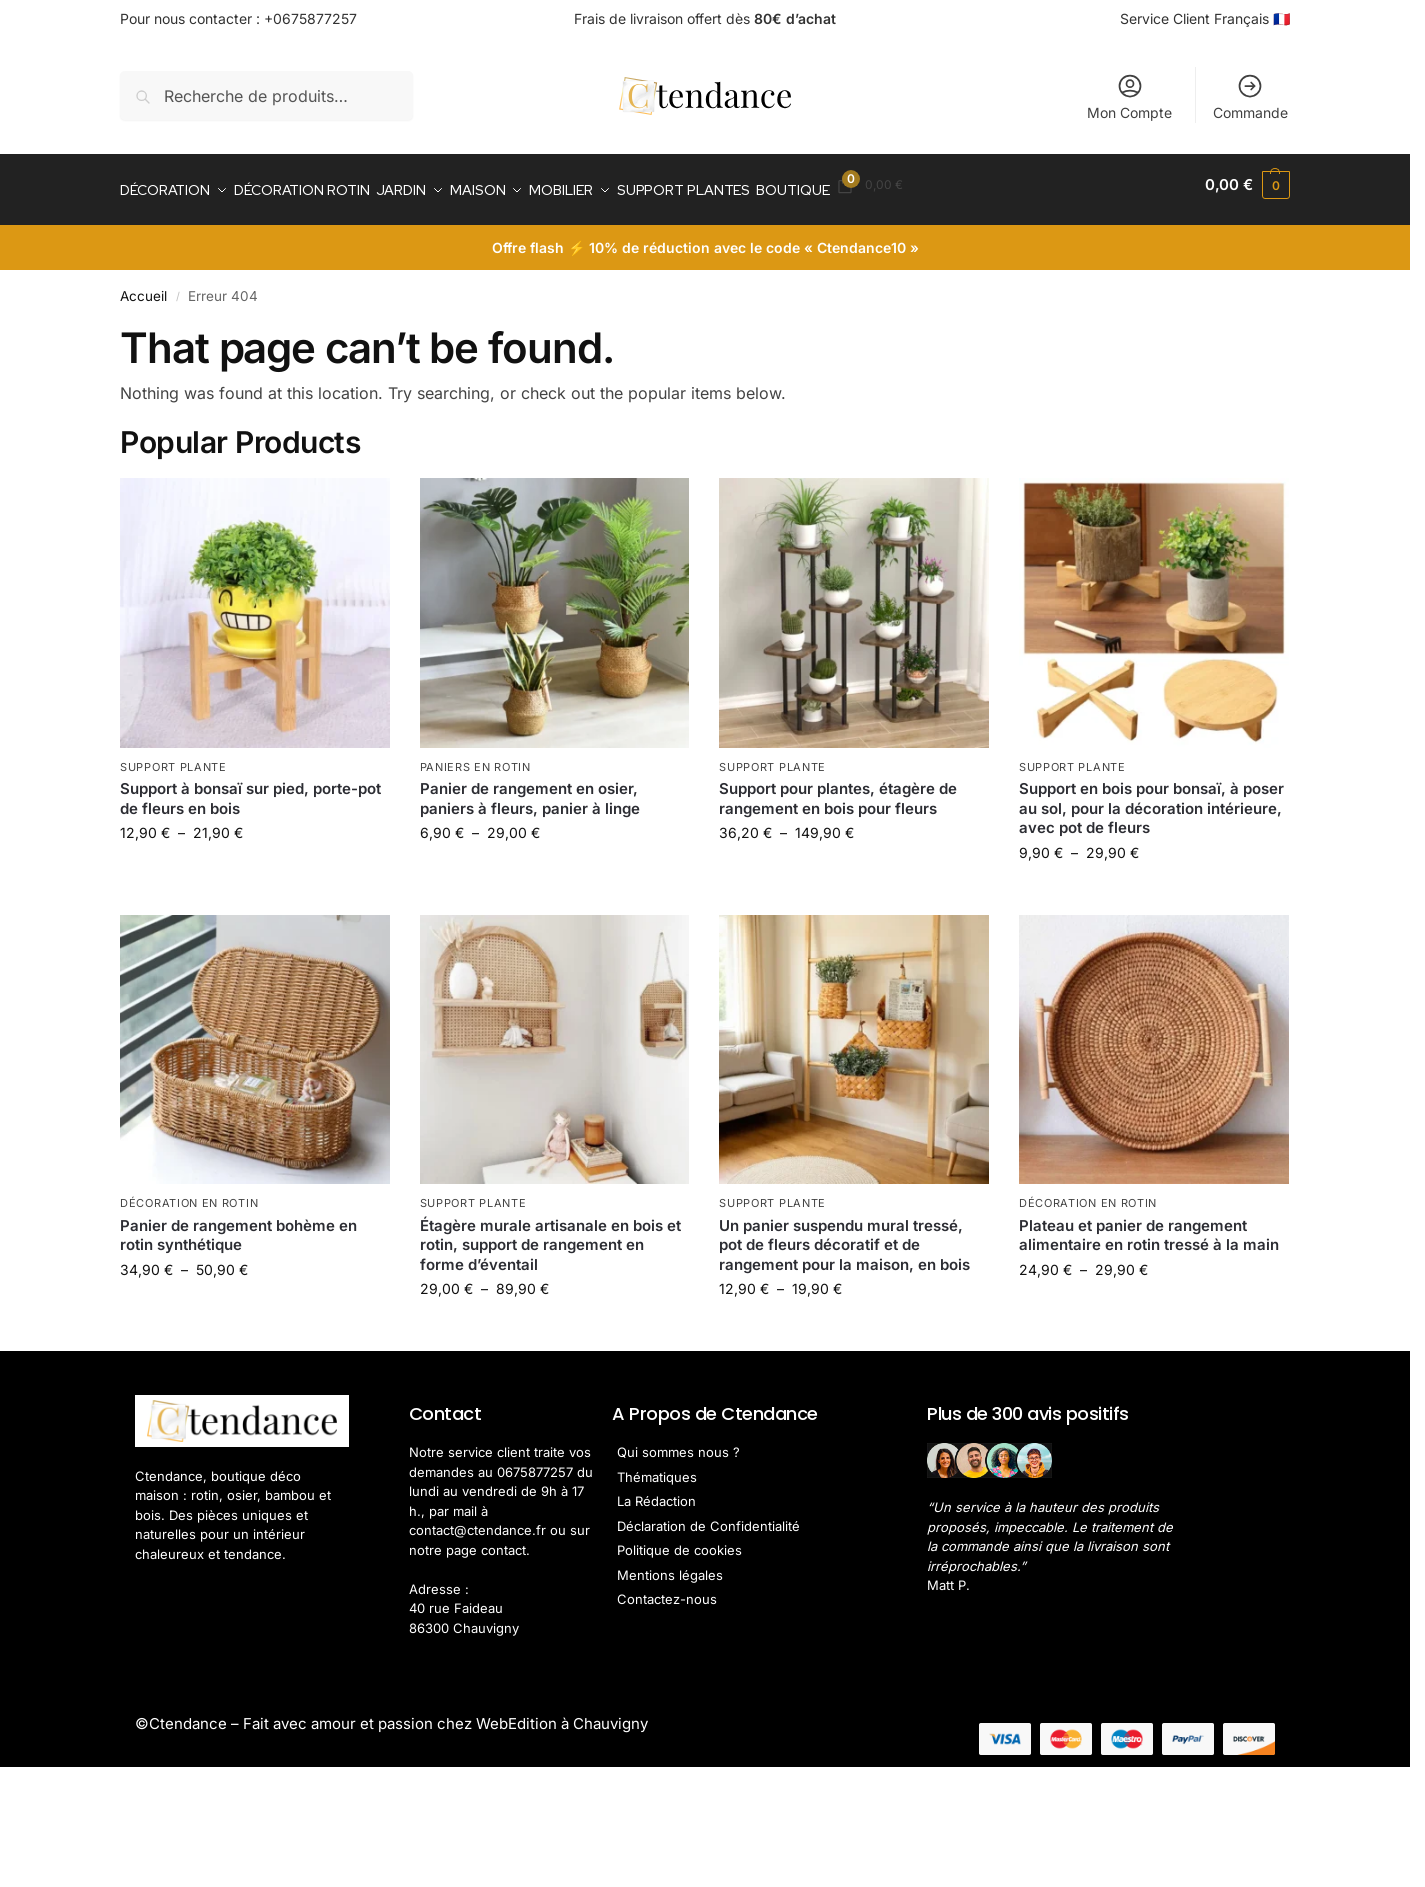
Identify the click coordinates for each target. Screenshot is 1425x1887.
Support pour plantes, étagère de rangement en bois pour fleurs (838, 788)
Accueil (143, 286)
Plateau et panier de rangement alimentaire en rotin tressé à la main (1149, 1224)
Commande (1250, 96)
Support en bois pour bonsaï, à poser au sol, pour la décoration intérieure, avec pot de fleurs (1151, 798)
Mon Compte (1129, 96)
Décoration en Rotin (189, 1193)
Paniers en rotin (475, 756)
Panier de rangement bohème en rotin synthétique (238, 1224)
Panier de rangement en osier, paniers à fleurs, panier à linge (530, 788)
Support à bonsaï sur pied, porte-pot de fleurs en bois (250, 788)
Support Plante (173, 756)
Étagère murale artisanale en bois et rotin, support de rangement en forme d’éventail (550, 1234)
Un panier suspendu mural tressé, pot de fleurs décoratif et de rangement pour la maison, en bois (844, 1234)
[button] (1247, 185)
